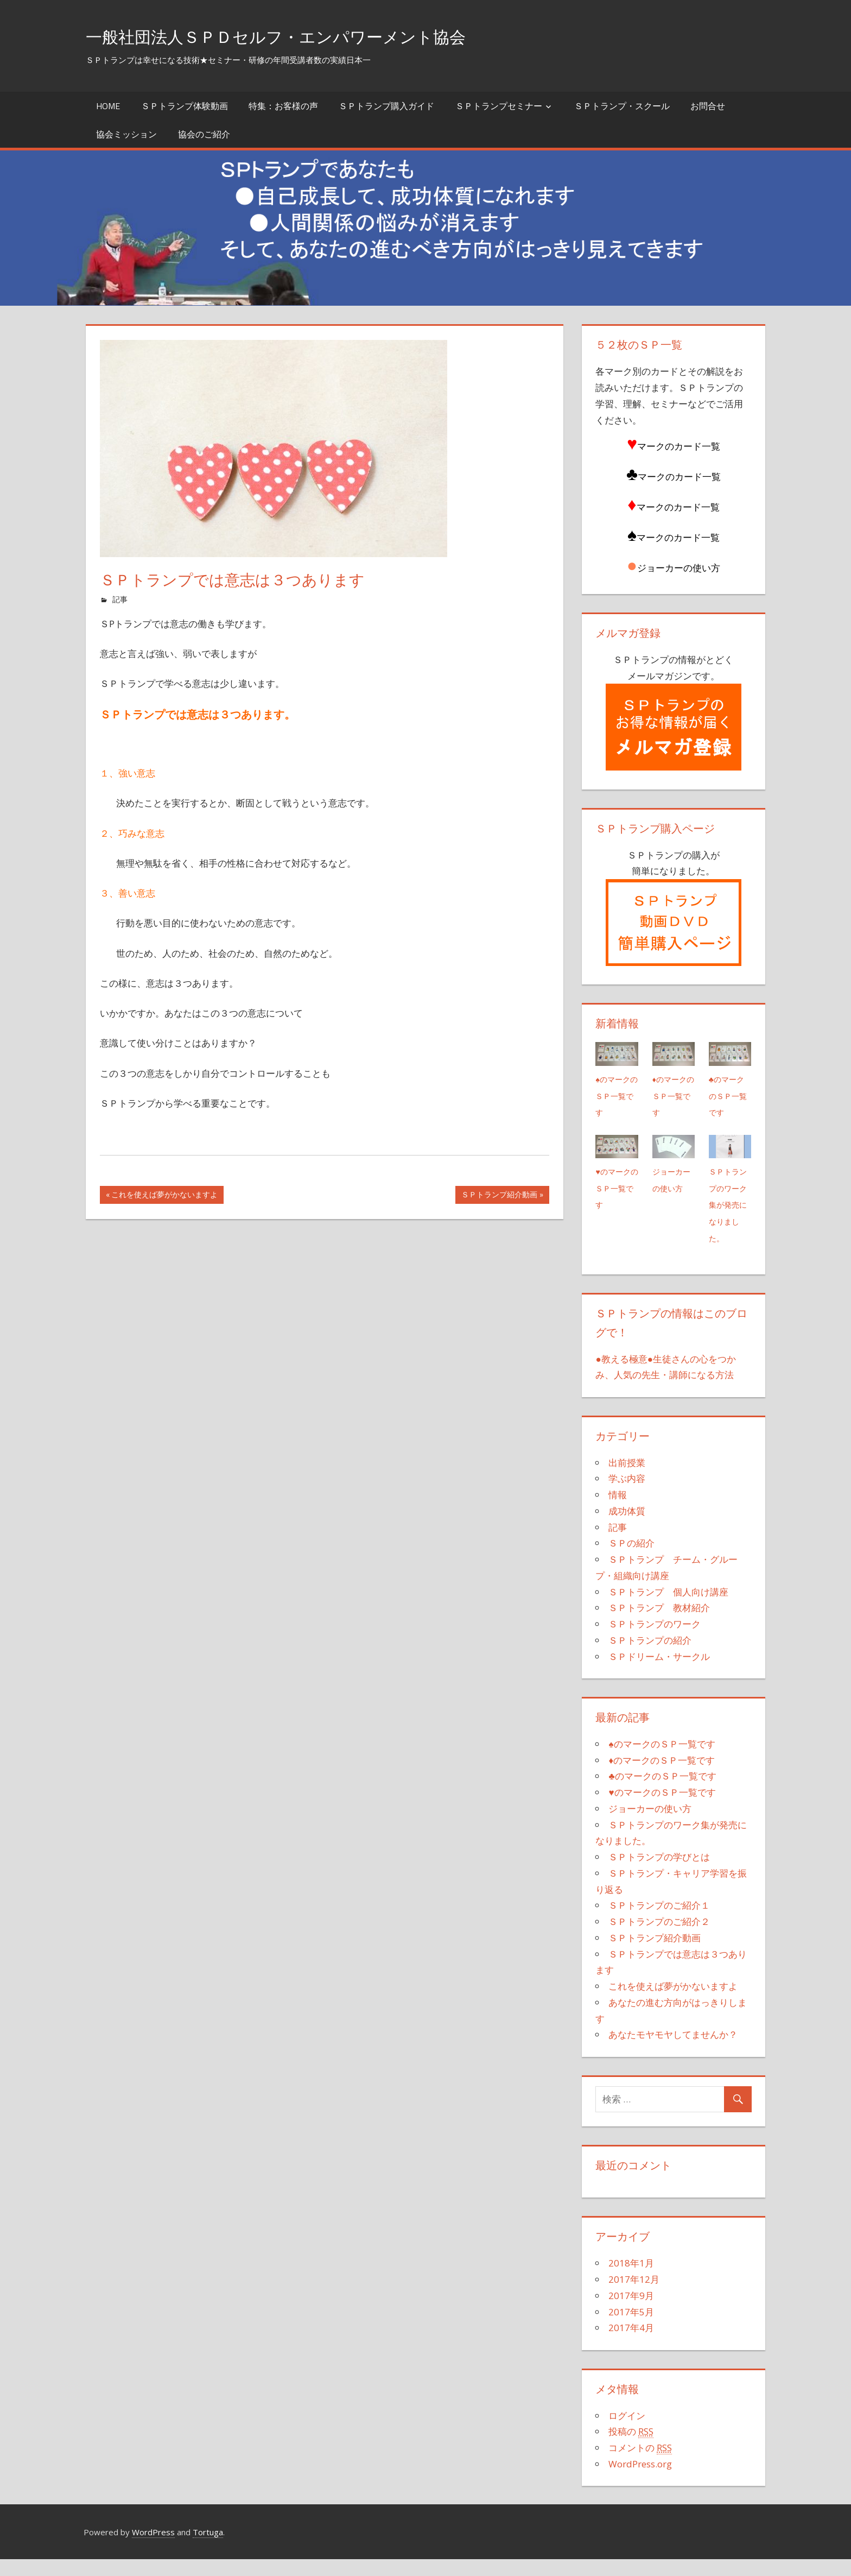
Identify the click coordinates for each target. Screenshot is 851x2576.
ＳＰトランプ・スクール (622, 105)
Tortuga (208, 2548)
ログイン (626, 2432)
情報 (617, 1511)
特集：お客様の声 (283, 105)
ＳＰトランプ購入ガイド (386, 105)
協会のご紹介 (204, 134)
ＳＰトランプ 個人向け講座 (668, 1608)
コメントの (640, 2464)
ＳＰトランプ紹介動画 (499, 1196)
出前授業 (626, 1479)
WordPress (153, 2548)
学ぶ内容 (626, 1495)
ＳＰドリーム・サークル (659, 1672)
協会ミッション (126, 134)
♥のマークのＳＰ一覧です (616, 1188)
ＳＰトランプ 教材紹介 (659, 1624)
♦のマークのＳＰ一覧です (673, 1096)
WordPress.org (640, 2480)
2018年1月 (631, 2280)
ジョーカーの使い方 (670, 1188)
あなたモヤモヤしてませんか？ (673, 2051)
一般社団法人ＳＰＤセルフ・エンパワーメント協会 (313, 35)
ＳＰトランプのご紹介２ (659, 1938)
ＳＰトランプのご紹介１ (659, 1922)
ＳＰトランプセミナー (498, 105)
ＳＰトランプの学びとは (659, 1873)
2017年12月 (633, 2296)
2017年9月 (631, 2312)
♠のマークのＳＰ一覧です (616, 1096)
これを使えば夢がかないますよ (164, 1196)
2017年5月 (631, 2328)
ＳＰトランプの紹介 (649, 1657)
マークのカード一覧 (678, 507)
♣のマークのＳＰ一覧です (727, 1096)
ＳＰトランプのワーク (654, 1640)
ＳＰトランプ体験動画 (184, 105)
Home (108, 105)
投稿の (630, 2448)
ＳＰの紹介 (631, 1560)
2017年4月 (631, 2344)
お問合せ (707, 105)
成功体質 (626, 1527)
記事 (120, 599)
